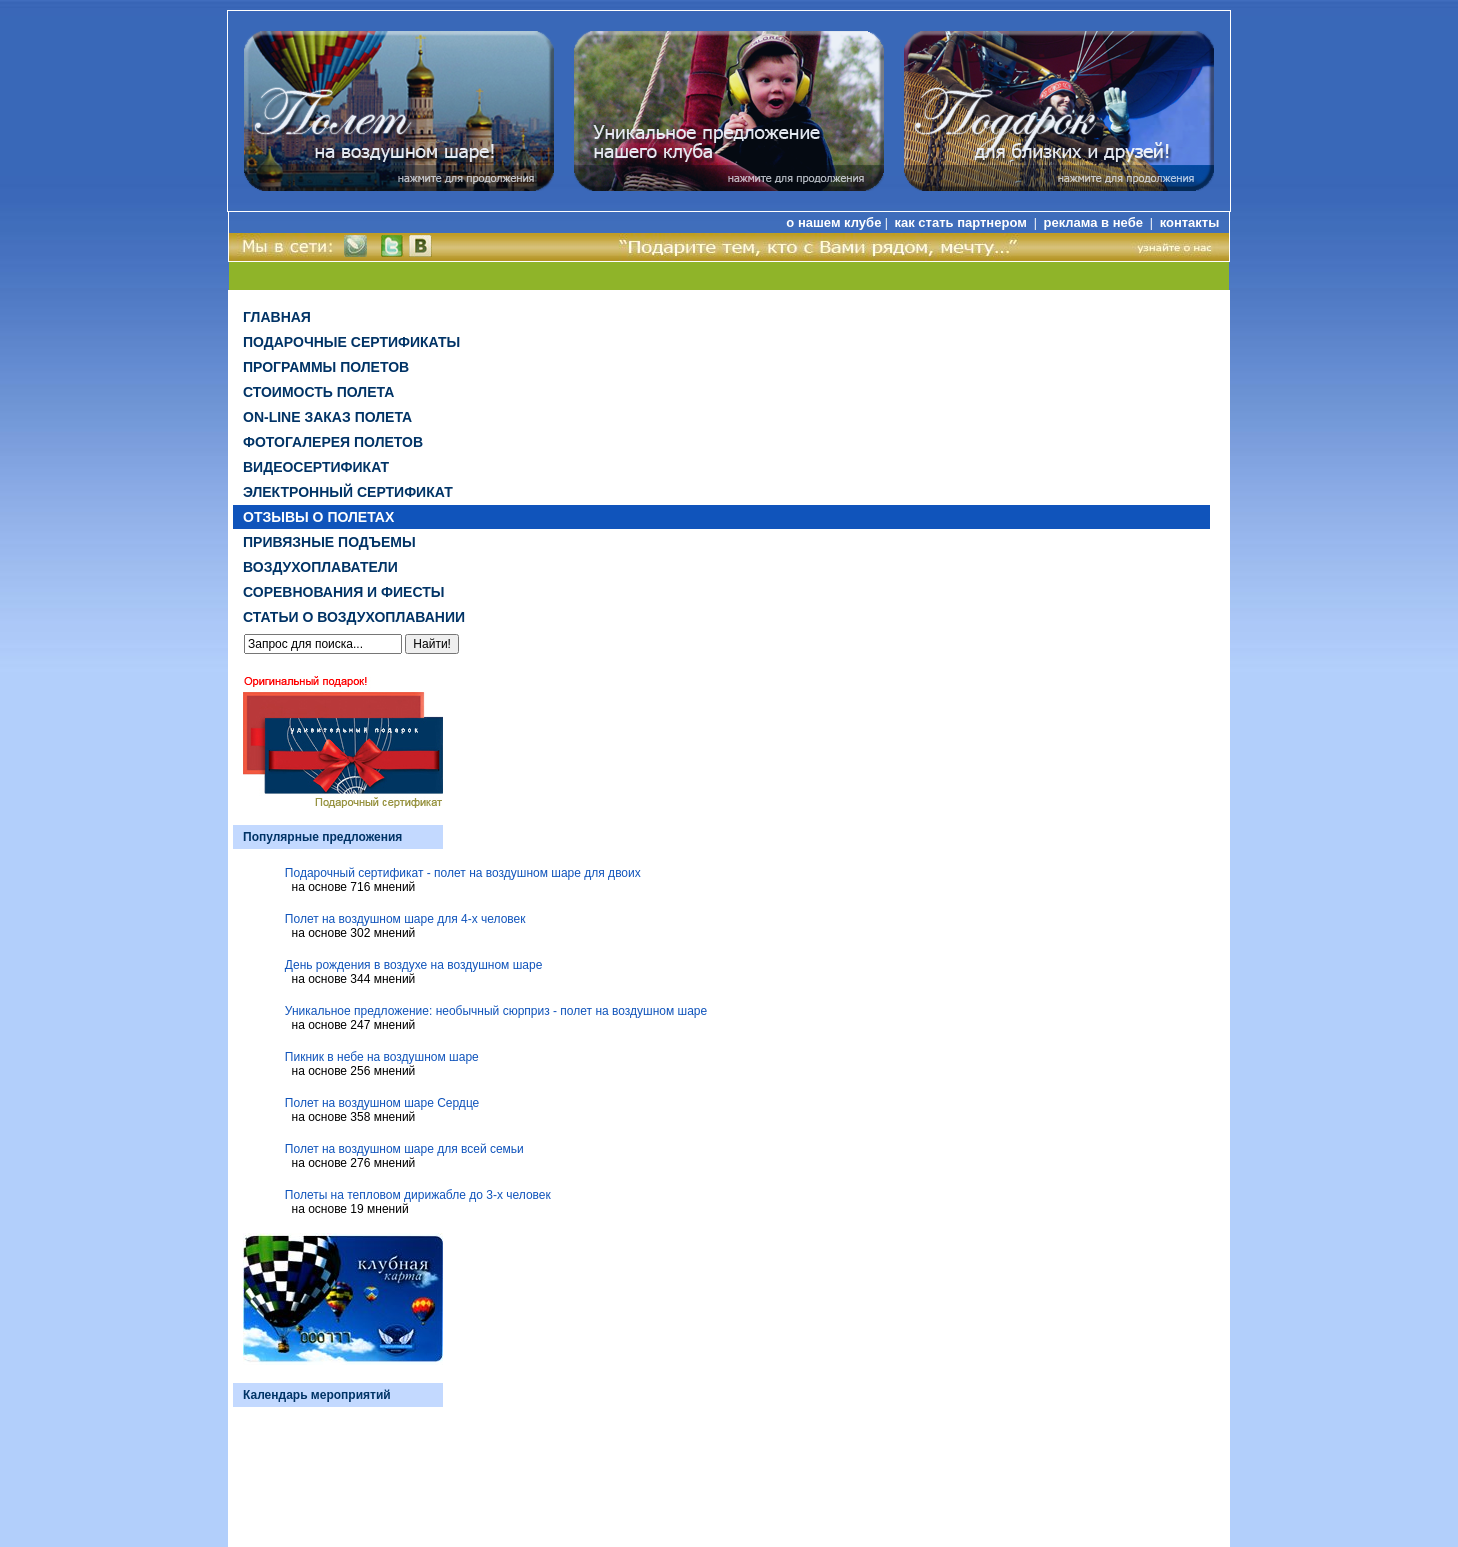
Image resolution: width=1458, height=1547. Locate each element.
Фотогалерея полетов (333, 442)
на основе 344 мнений (354, 979)
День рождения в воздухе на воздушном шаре (414, 965)
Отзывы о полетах (318, 517)
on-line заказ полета (327, 417)
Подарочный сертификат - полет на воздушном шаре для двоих (463, 873)
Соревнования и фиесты (343, 592)
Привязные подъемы (329, 542)
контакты (1190, 222)
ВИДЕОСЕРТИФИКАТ (316, 467)
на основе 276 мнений (354, 1163)
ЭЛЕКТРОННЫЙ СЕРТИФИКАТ (348, 492)
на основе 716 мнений (354, 887)
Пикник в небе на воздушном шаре (382, 1057)
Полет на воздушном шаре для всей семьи (404, 1149)
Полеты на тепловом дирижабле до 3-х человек (418, 1195)
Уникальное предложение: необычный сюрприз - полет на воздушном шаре (496, 1011)
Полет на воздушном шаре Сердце (382, 1103)
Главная (277, 317)
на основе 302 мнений (354, 933)
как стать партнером (962, 222)
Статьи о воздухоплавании (354, 617)
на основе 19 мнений (350, 1209)
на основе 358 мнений (354, 1117)
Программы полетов (326, 367)
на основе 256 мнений (354, 1071)
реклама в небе (1095, 222)
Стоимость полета (318, 392)
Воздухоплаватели (320, 567)
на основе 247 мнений (354, 1025)
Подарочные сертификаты (351, 342)
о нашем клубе (833, 222)
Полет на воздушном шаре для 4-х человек (405, 919)
